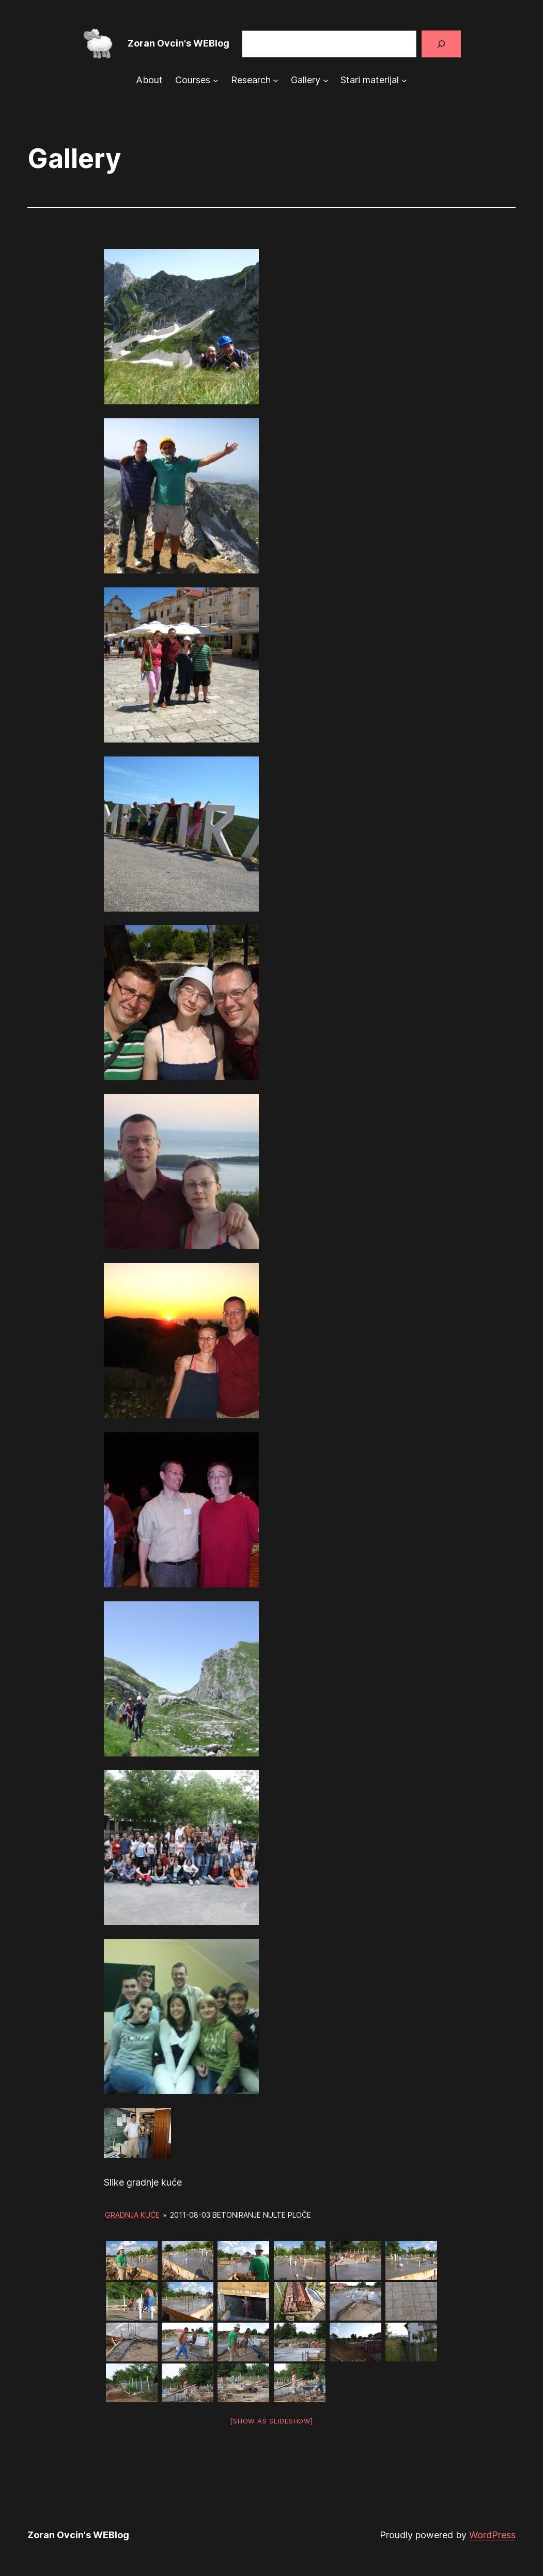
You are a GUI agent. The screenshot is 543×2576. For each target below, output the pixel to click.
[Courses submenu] (216, 80)
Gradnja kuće (132, 2214)
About (149, 79)
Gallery (305, 79)
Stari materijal (369, 79)
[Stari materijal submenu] (404, 80)
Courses (192, 79)
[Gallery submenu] (326, 80)
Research (251, 79)
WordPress (492, 2534)
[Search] (441, 44)
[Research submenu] (275, 80)
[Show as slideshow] (271, 2421)
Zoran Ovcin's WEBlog (178, 43)
